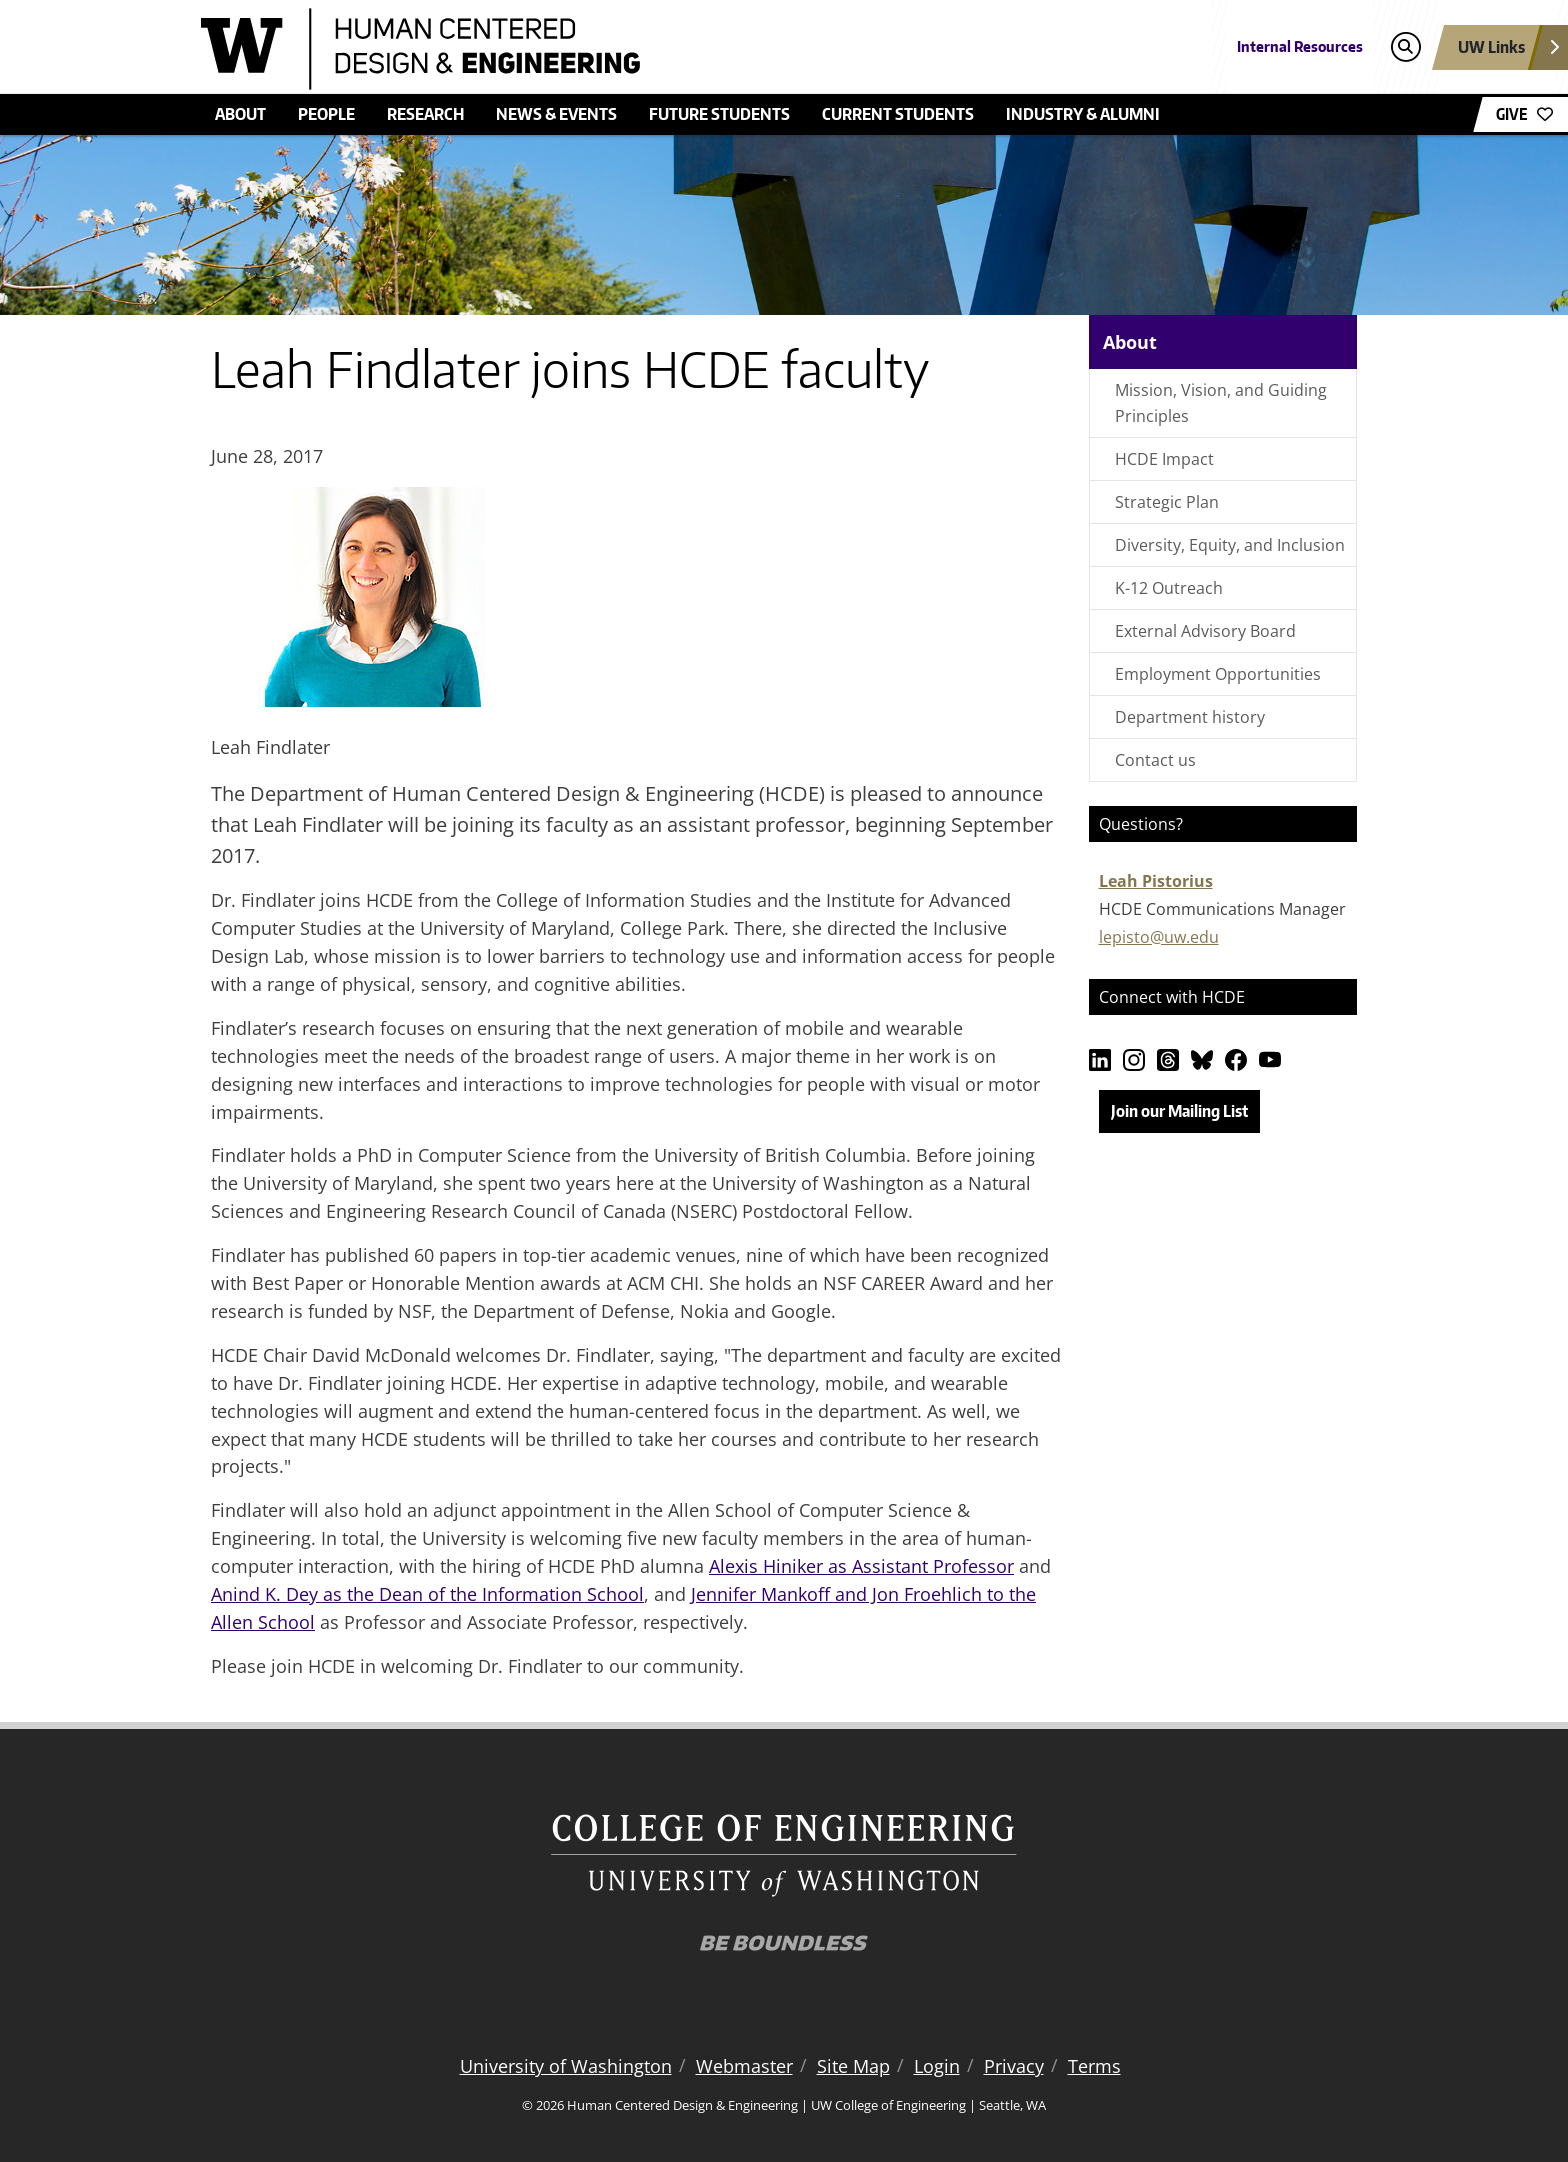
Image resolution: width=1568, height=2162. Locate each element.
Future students (719, 114)
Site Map (853, 2066)
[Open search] (1405, 47)
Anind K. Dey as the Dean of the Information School (427, 1594)
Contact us (1155, 760)
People (326, 114)
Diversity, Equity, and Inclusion (1230, 545)
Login (937, 2066)
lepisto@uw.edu (1159, 937)
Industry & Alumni (1083, 114)
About (240, 114)
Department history (1190, 717)
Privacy (1014, 2066)
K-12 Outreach (1169, 588)
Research (425, 114)
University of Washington (566, 2066)
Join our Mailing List (1179, 1111)
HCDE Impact (1164, 459)
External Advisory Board (1205, 631)
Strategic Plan (1167, 502)
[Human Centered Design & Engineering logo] (638, 49)
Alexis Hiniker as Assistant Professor (861, 1566)
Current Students (898, 114)
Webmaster (744, 2066)
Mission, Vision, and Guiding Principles (1221, 403)
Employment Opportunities (1218, 674)
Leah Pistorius (1156, 881)
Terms (1094, 2066)
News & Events (556, 114)
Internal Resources (1300, 46)
